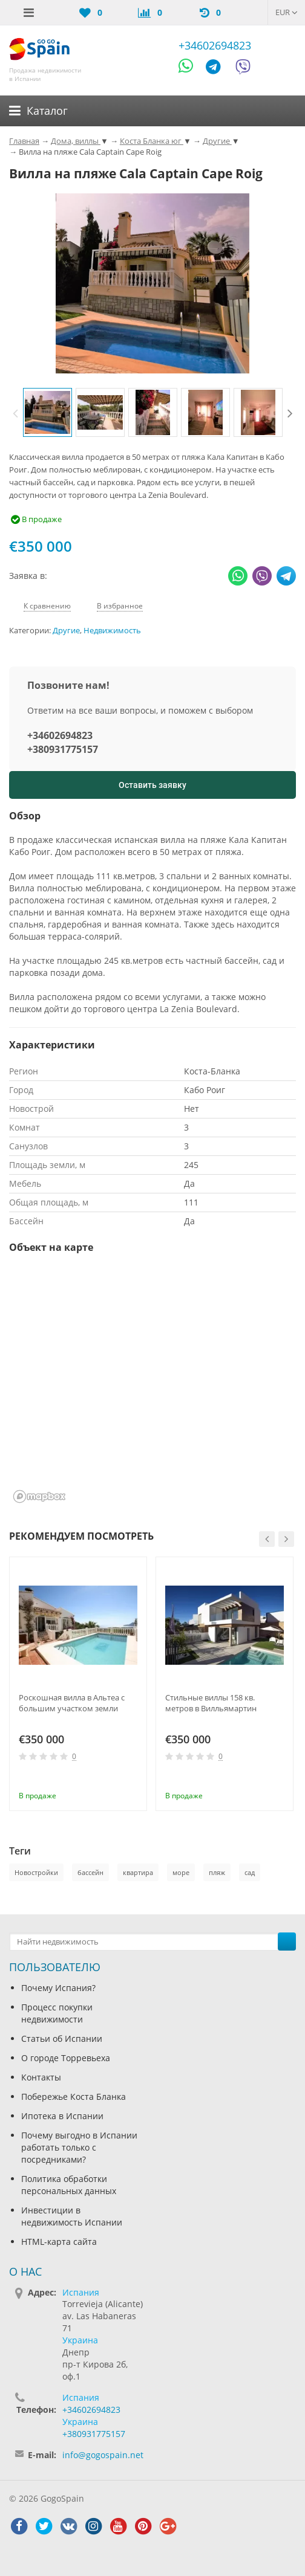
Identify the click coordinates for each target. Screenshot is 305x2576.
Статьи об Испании (61, 2038)
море (180, 1872)
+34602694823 (215, 45)
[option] (47, 412)
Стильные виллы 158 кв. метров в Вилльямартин (211, 1703)
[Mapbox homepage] (39, 1496)
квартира (138, 1872)
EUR (286, 12)
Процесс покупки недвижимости (57, 2013)
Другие (66, 630)
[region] (152, 1386)
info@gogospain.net (102, 2455)
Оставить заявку (152, 785)
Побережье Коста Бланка (73, 2096)
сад (249, 1872)
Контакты (41, 2077)
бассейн (90, 1872)
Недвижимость (112, 630)
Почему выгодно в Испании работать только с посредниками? (79, 2147)
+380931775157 (62, 749)
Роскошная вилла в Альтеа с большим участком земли (72, 1703)
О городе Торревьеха (65, 2058)
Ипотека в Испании (62, 2116)
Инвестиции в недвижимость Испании (71, 2216)
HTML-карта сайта (59, 2241)
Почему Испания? (58, 1987)
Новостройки (36, 1872)
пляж (217, 1872)
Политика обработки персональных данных (68, 2185)
